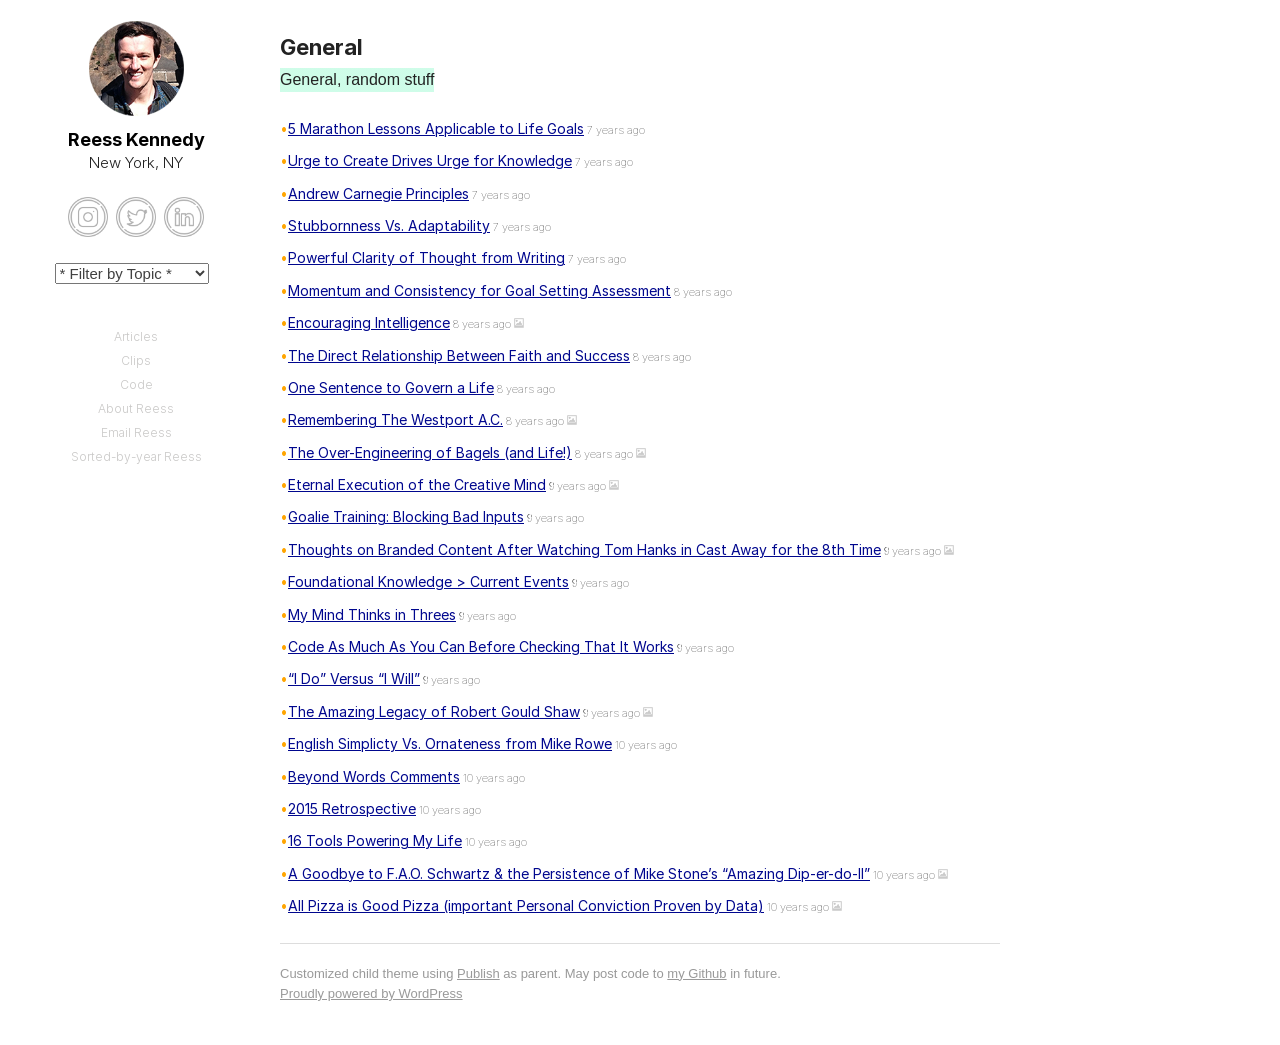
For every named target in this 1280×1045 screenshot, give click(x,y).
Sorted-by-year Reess (136, 456)
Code (136, 384)
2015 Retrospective (352, 808)
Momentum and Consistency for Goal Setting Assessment (479, 290)
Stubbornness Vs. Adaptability (389, 225)
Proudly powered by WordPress (371, 993)
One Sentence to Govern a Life (391, 387)
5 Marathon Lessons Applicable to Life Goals (436, 128)
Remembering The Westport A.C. (395, 419)
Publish (478, 973)
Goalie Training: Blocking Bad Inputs (406, 516)
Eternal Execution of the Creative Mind (417, 484)
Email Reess (136, 432)
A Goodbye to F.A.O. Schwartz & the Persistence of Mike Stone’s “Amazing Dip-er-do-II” (579, 873)
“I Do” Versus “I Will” (354, 678)
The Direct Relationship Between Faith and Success (459, 355)
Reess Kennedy (136, 139)
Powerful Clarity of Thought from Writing (426, 257)
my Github (696, 973)
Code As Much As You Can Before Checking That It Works (481, 646)
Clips (136, 360)
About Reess (136, 408)
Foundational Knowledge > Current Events (428, 581)
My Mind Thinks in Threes (372, 614)
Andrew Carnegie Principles (378, 193)
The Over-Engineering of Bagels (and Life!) (430, 452)
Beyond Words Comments (374, 776)
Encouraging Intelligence (369, 322)
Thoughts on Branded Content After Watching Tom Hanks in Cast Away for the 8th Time (584, 549)
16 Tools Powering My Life (375, 840)
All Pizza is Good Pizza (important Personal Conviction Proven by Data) (526, 905)
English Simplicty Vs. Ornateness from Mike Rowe (450, 743)
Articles (136, 336)
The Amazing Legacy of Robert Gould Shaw (434, 711)
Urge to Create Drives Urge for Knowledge (430, 160)
